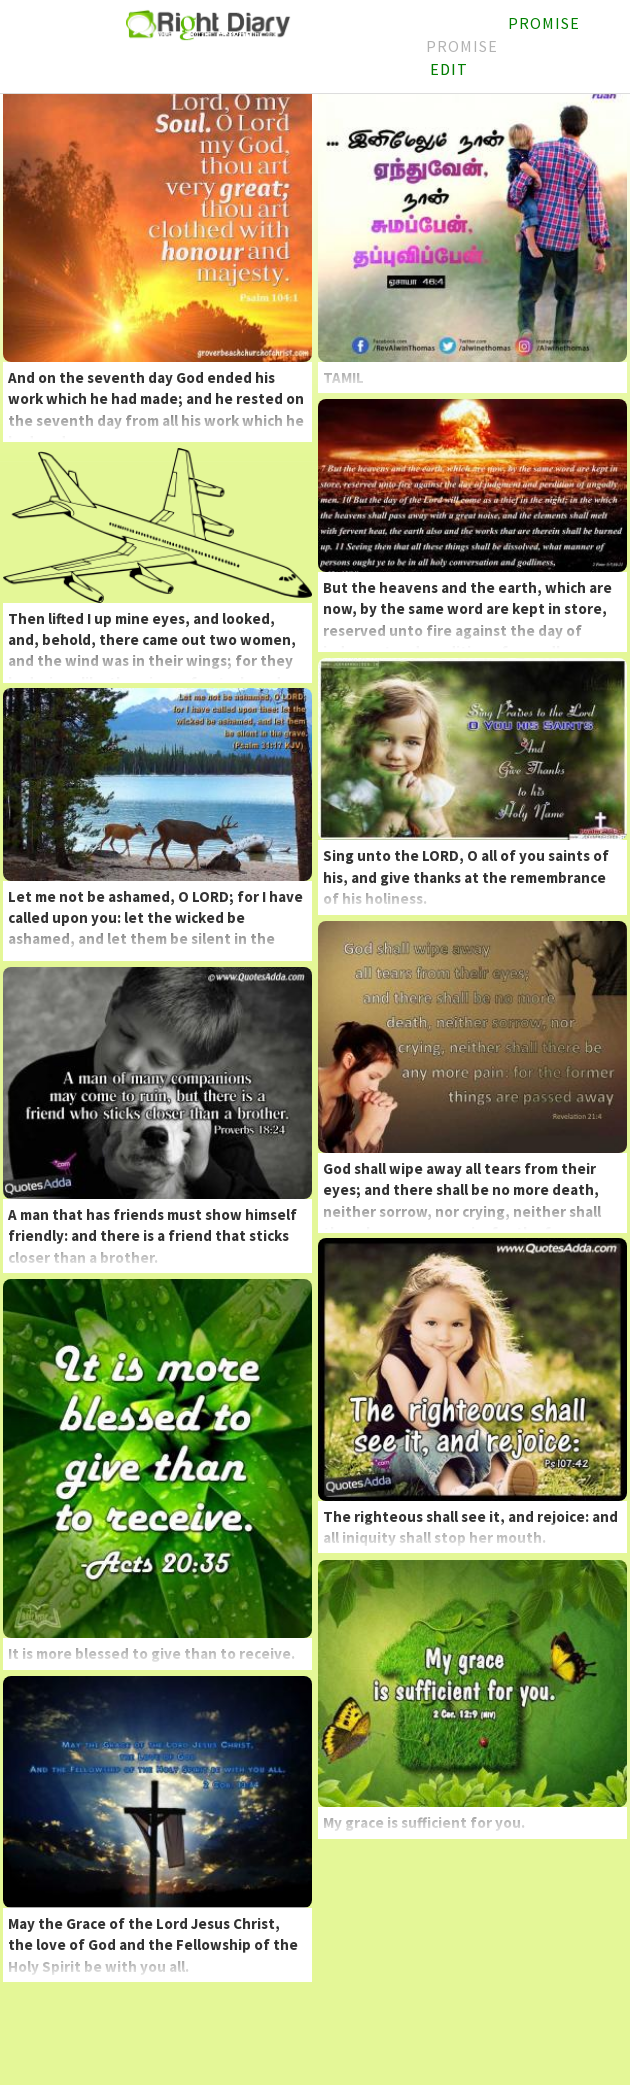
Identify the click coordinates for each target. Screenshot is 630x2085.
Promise (462, 46)
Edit (449, 69)
